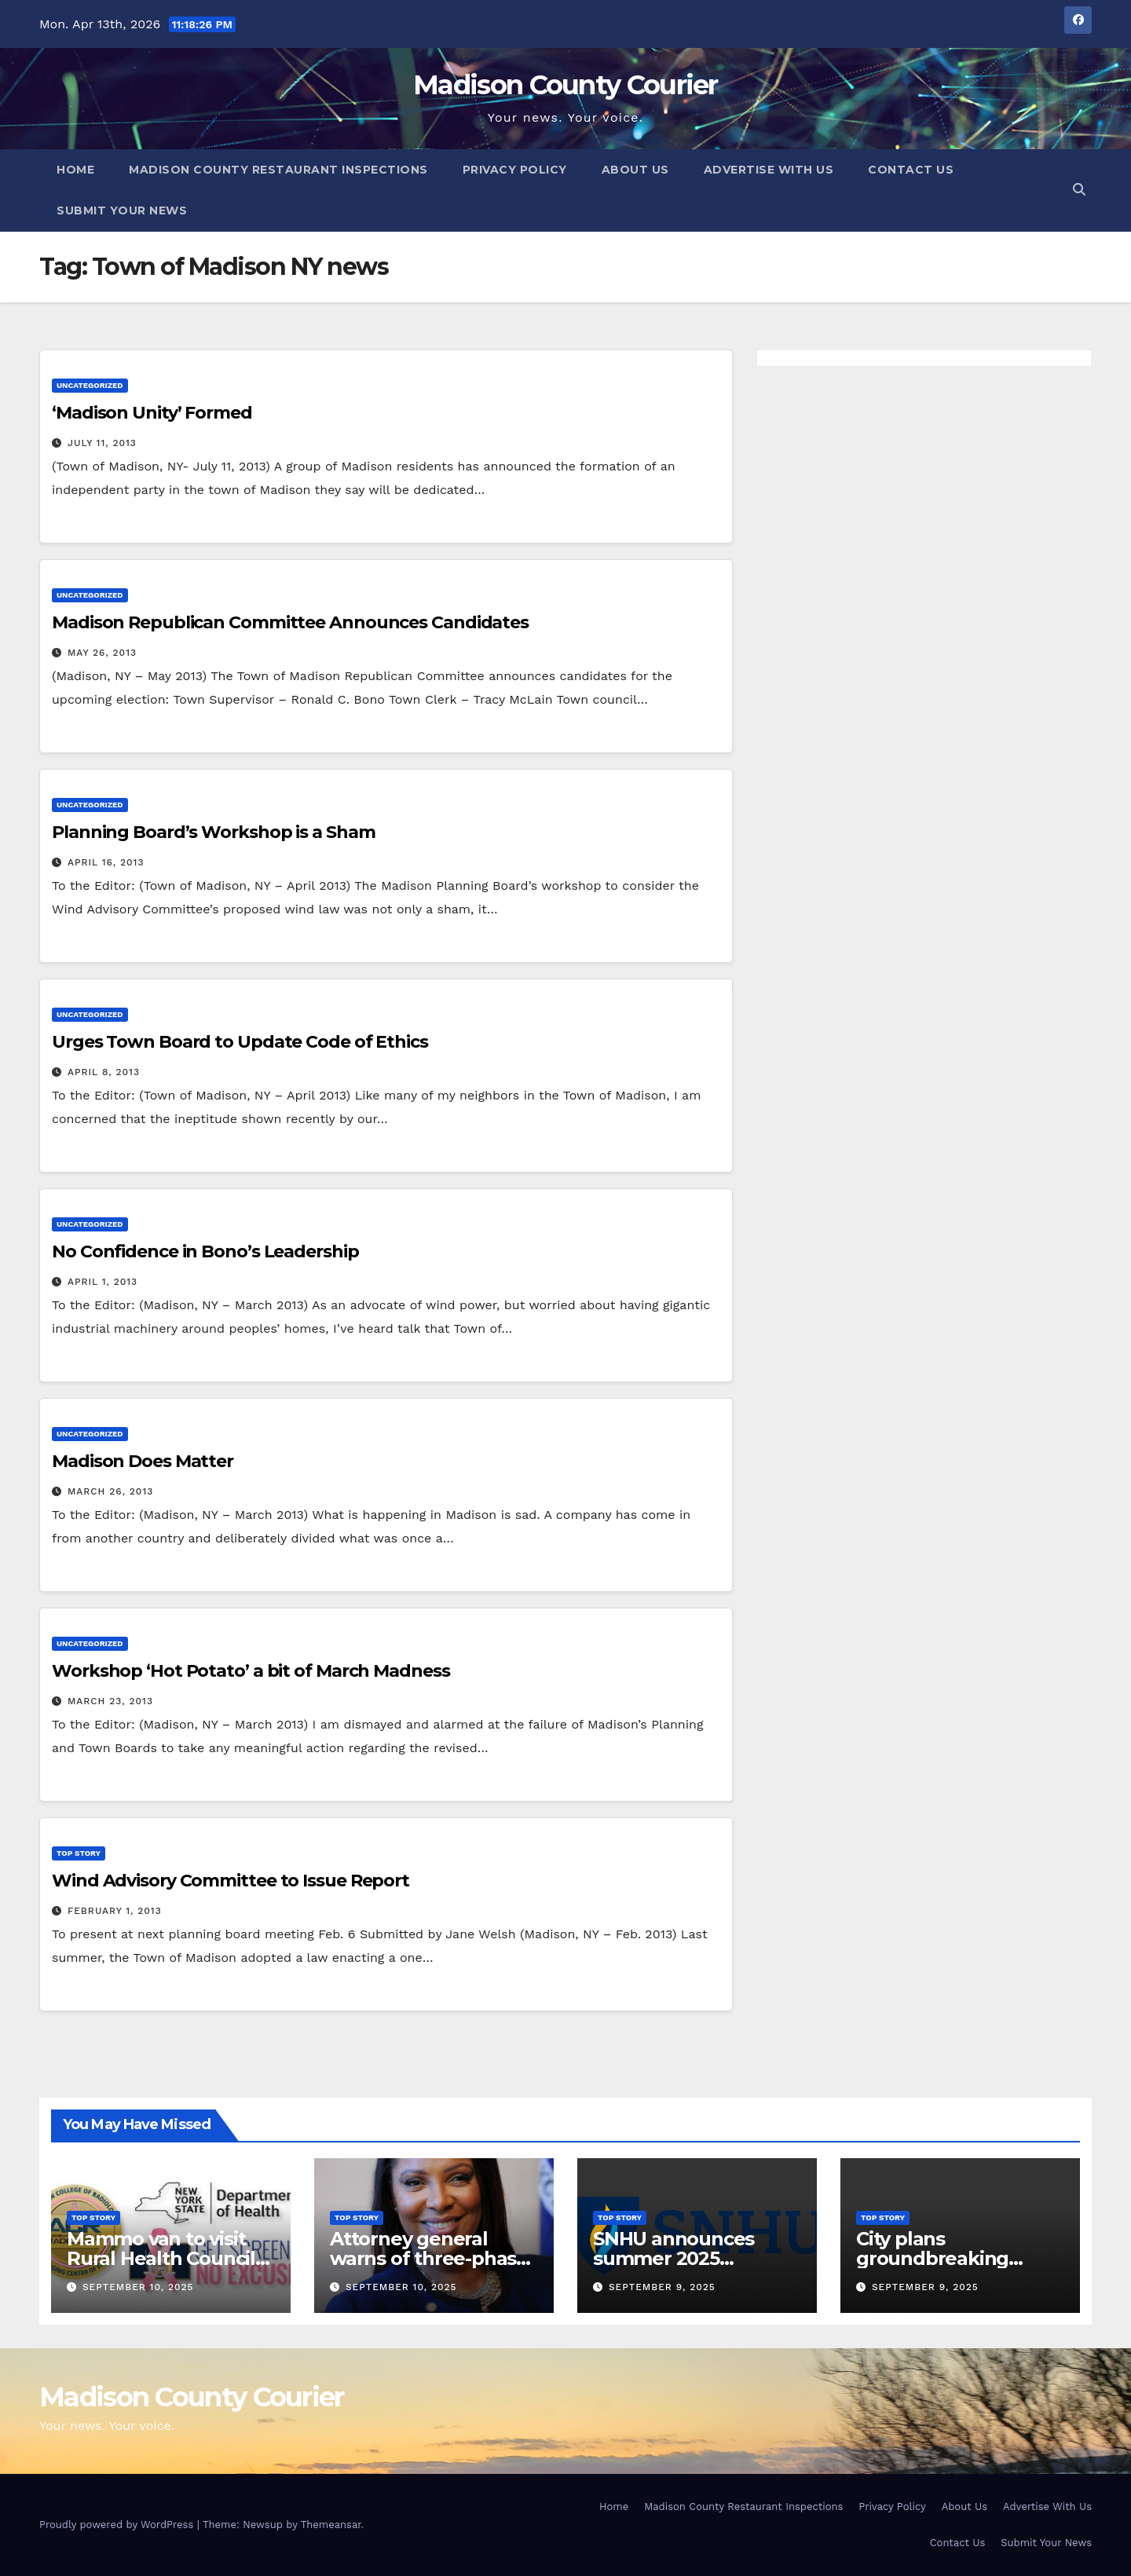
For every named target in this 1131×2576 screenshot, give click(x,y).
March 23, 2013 (110, 1701)
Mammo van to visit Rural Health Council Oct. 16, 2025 (161, 2258)
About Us (635, 170)
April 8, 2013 (104, 1072)
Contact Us (910, 170)
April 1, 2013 (102, 1281)
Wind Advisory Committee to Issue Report (230, 1880)
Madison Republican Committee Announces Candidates (290, 622)
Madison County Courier (565, 84)
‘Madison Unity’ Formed (152, 412)
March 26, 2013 (110, 1491)
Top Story (79, 1853)
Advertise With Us (769, 170)
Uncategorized (90, 385)
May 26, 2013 (102, 652)
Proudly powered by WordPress (118, 2524)
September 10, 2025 (138, 2286)
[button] (1079, 189)
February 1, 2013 (115, 1910)
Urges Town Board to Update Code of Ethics (240, 1041)
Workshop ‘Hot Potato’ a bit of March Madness (251, 1670)
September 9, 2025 (662, 2286)
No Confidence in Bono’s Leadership (205, 1251)
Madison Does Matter (142, 1461)
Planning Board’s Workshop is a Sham (213, 832)
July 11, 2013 (102, 442)
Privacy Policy (515, 170)
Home (75, 170)
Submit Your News (122, 210)
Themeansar (331, 2524)
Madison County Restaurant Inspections (278, 170)
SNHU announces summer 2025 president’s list (673, 2258)
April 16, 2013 (106, 862)
